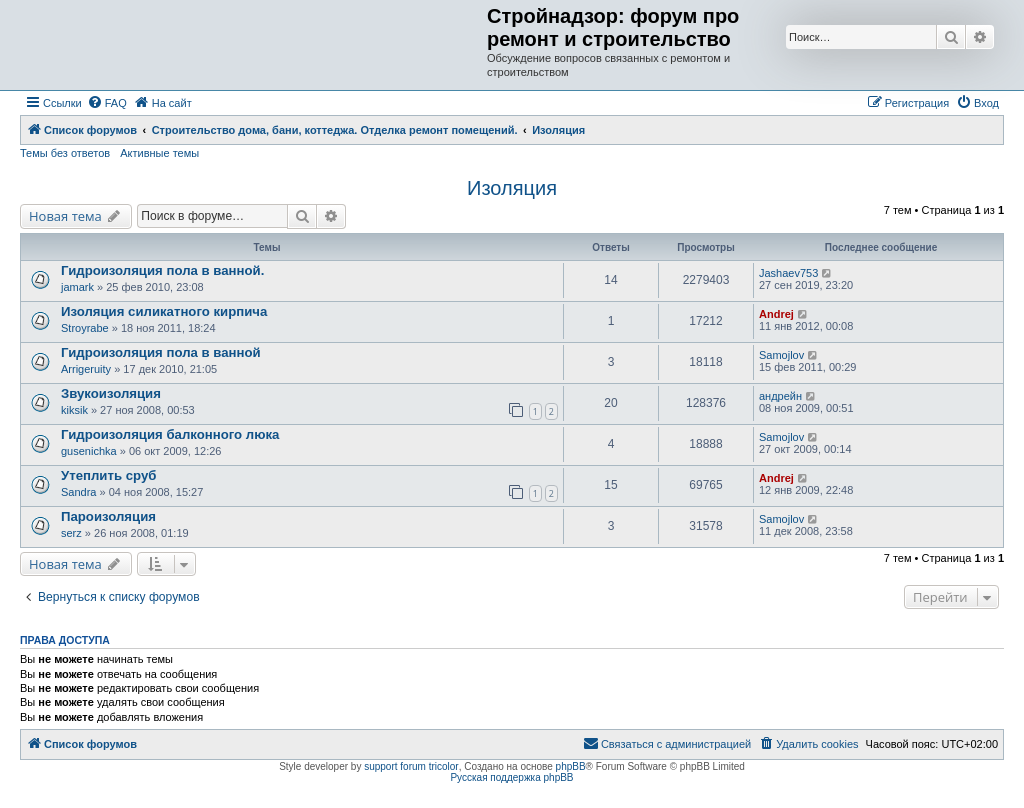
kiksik (74, 410)
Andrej (776, 314)
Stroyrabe (85, 328)
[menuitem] (107, 103)
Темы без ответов (65, 153)
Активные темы (159, 153)
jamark (77, 287)
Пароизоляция (108, 516)
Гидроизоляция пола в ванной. (162, 270)
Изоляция (512, 188)
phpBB (571, 766)
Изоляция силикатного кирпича (164, 311)
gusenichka (89, 451)
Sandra (78, 492)
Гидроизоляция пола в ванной (161, 352)
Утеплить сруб (108, 475)
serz (71, 533)
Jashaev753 (788, 273)
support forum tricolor (411, 766)
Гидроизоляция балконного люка (170, 434)
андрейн (780, 396)
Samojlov (781, 355)
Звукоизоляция (111, 393)
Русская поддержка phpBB (511, 777)
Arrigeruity (86, 369)
